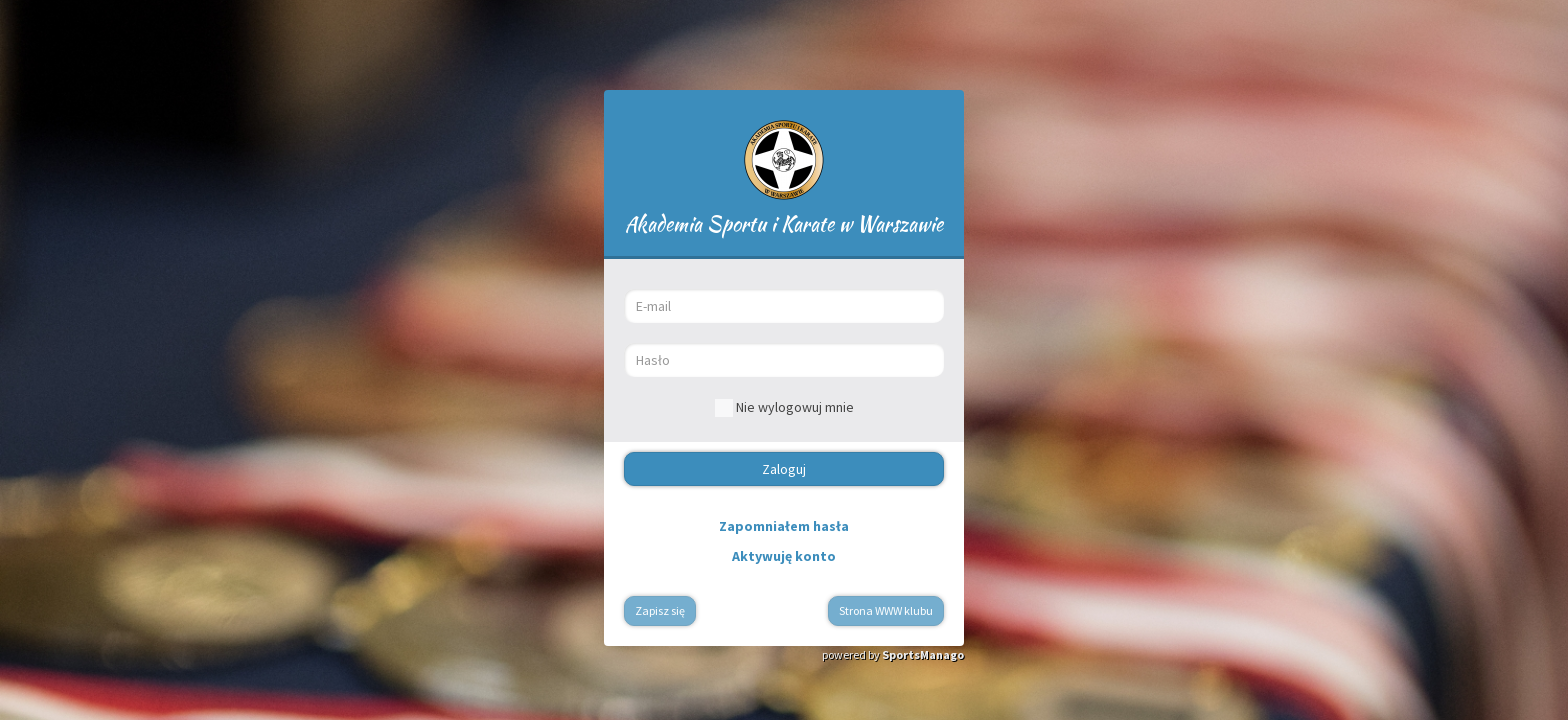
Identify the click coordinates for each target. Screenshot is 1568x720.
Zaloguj (784, 469)
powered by (893, 654)
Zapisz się (660, 610)
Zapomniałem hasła (784, 526)
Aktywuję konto (784, 556)
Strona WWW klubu (886, 610)
